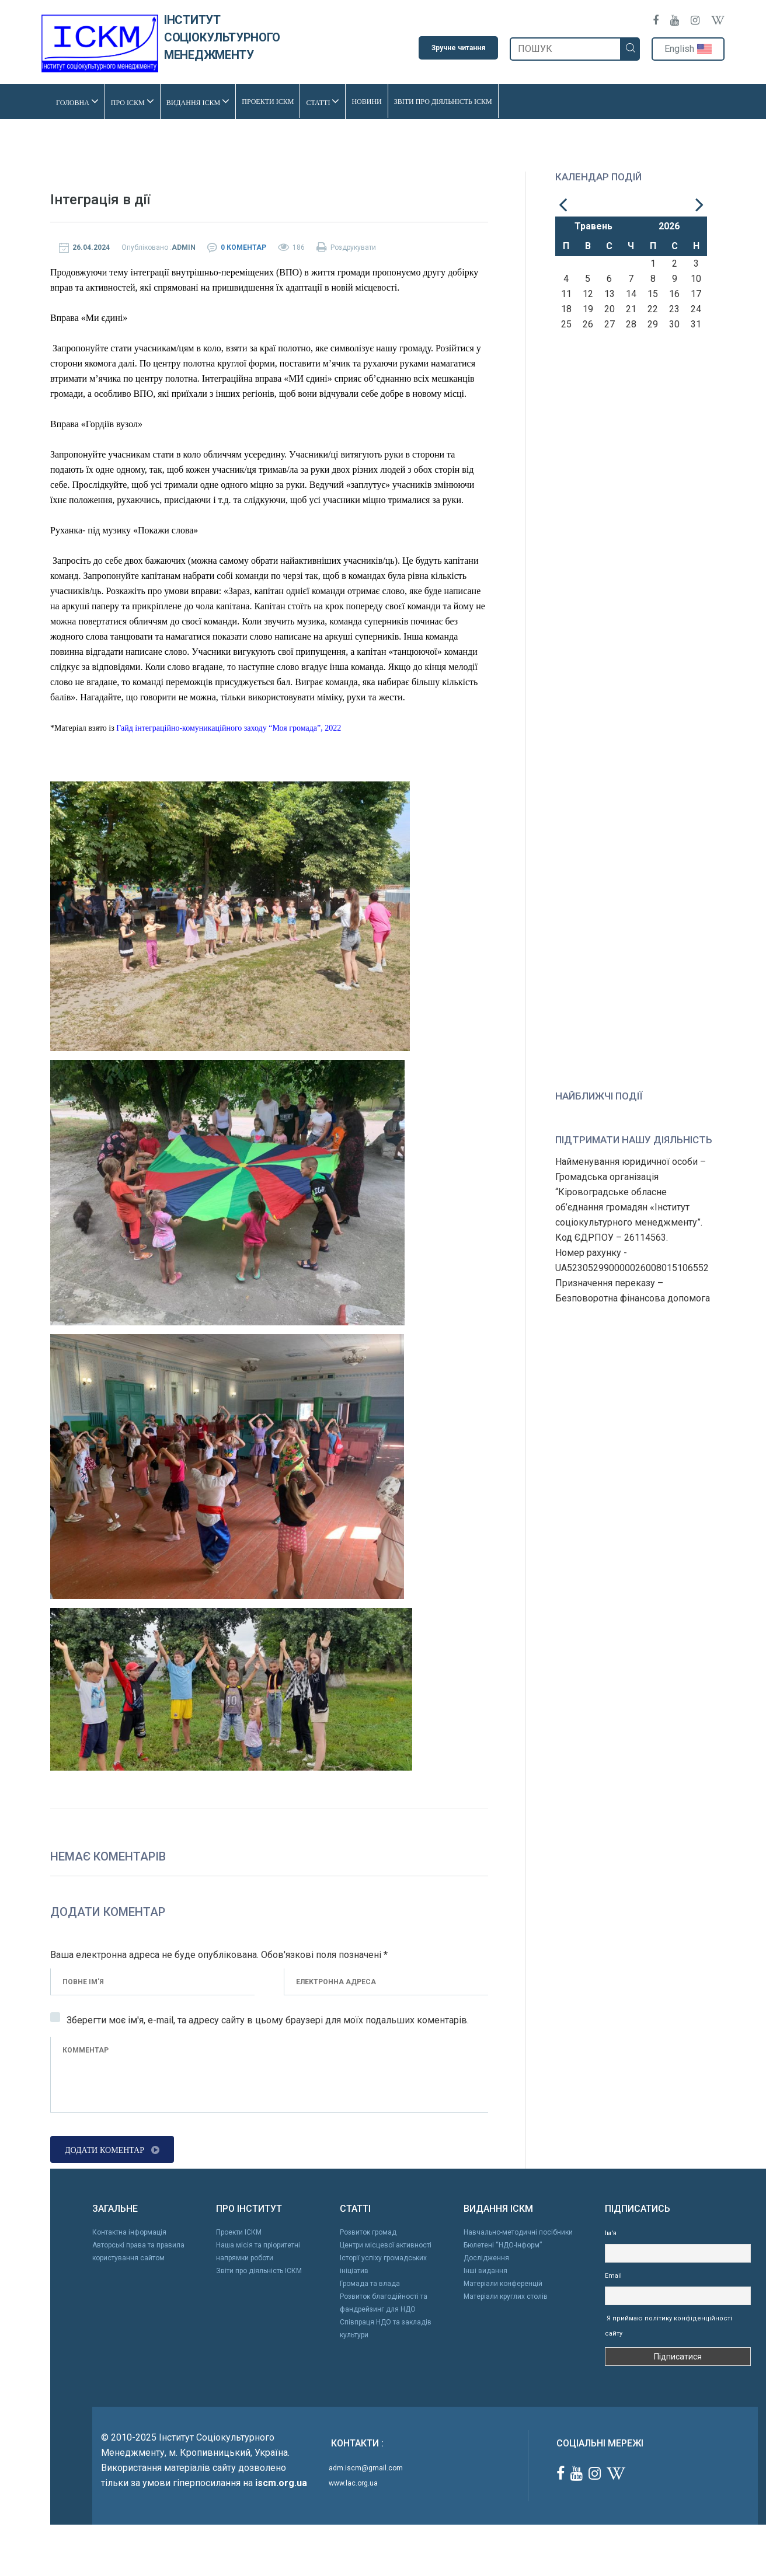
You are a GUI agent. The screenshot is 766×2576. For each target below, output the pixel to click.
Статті (322, 101)
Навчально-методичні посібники (518, 2232)
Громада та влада (370, 2283)
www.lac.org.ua (353, 2482)
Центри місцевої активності (385, 2244)
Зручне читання (458, 48)
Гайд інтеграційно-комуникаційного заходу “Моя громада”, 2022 (228, 727)
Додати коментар (112, 2148)
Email (613, 2275)
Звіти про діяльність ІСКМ (443, 100)
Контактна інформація (129, 2232)
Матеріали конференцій (503, 2283)
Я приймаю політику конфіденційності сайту (668, 2325)
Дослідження (486, 2257)
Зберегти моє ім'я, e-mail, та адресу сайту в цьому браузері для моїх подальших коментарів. (268, 2019)
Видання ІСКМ (198, 101)
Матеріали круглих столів (506, 2296)
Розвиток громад (368, 2232)
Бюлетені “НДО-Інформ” (503, 2244)
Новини (366, 100)
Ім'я (611, 2232)
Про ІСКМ (132, 101)
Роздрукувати (346, 246)
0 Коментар (243, 247)
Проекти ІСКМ (268, 100)
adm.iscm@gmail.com (366, 2467)
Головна (77, 101)
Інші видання (485, 2270)
